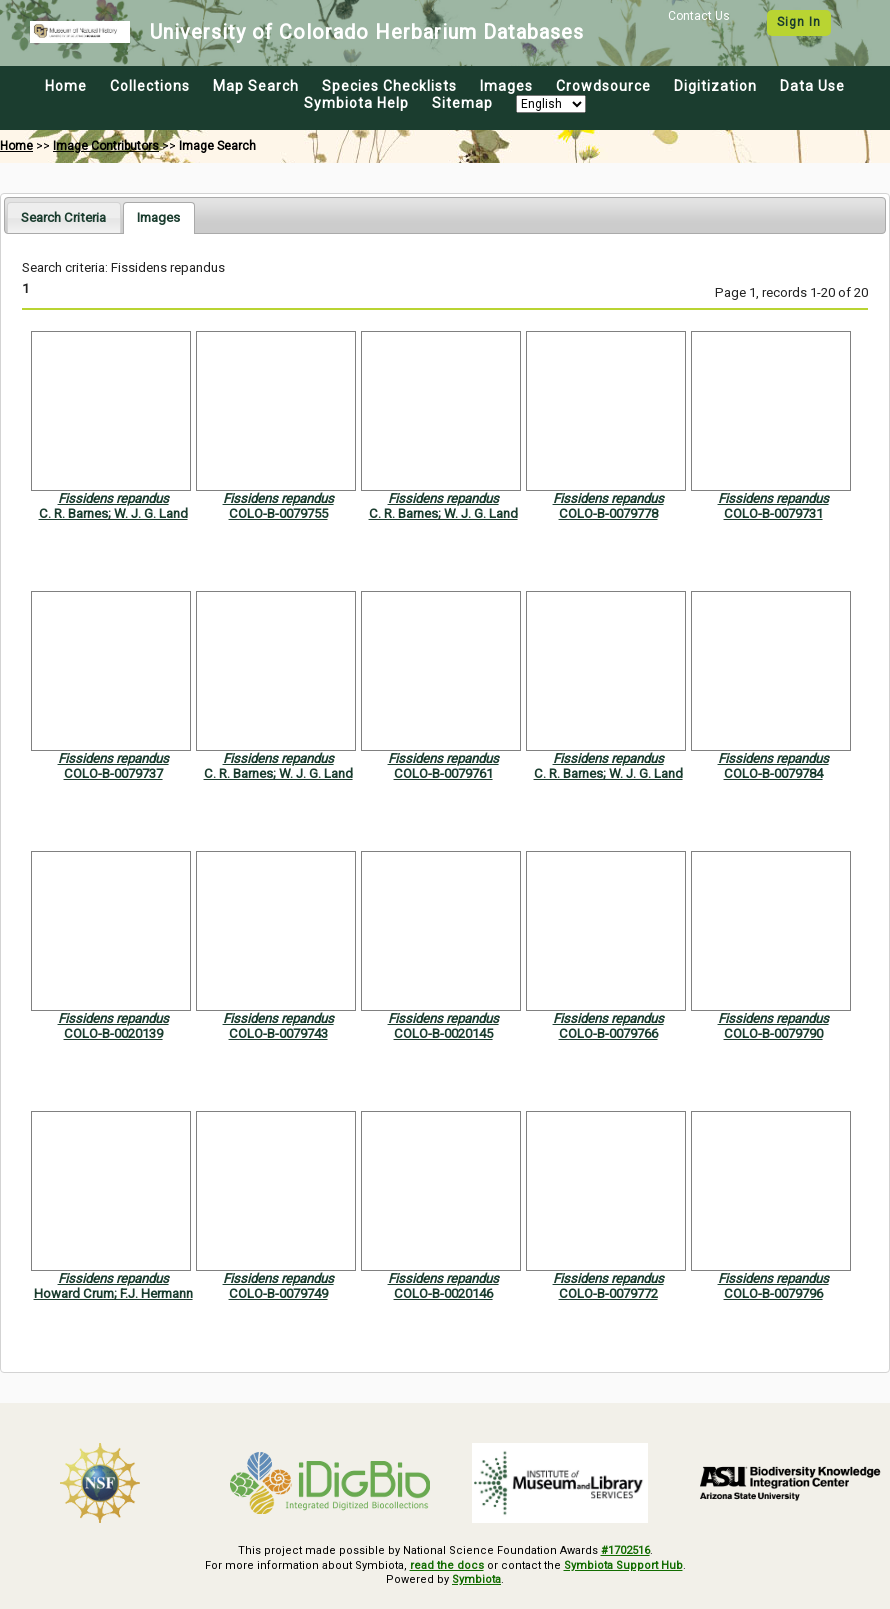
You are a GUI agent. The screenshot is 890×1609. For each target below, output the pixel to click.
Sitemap (462, 103)
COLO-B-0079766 (608, 1033)
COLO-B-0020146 (443, 1293)
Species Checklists (389, 86)
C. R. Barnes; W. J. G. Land (113, 513)
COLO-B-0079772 (608, 1293)
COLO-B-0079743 (278, 1033)
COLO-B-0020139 (113, 1033)
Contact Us (699, 16)
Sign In (799, 22)
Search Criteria (63, 217)
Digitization (715, 86)
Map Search (256, 86)
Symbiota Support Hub (623, 1565)
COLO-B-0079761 (443, 773)
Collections (150, 86)
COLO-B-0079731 (773, 513)
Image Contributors (106, 146)
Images (506, 86)
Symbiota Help (356, 103)
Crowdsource (603, 86)
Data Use (812, 86)
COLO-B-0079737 (113, 773)
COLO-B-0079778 (608, 513)
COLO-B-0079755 (278, 513)
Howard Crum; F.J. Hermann (113, 1293)
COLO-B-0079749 (278, 1293)
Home (66, 86)
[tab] (63, 217)
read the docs (447, 1565)
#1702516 (625, 1550)
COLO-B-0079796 (773, 1293)
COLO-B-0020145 (443, 1033)
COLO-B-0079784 (773, 773)
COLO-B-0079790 (773, 1033)
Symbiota (476, 1579)
